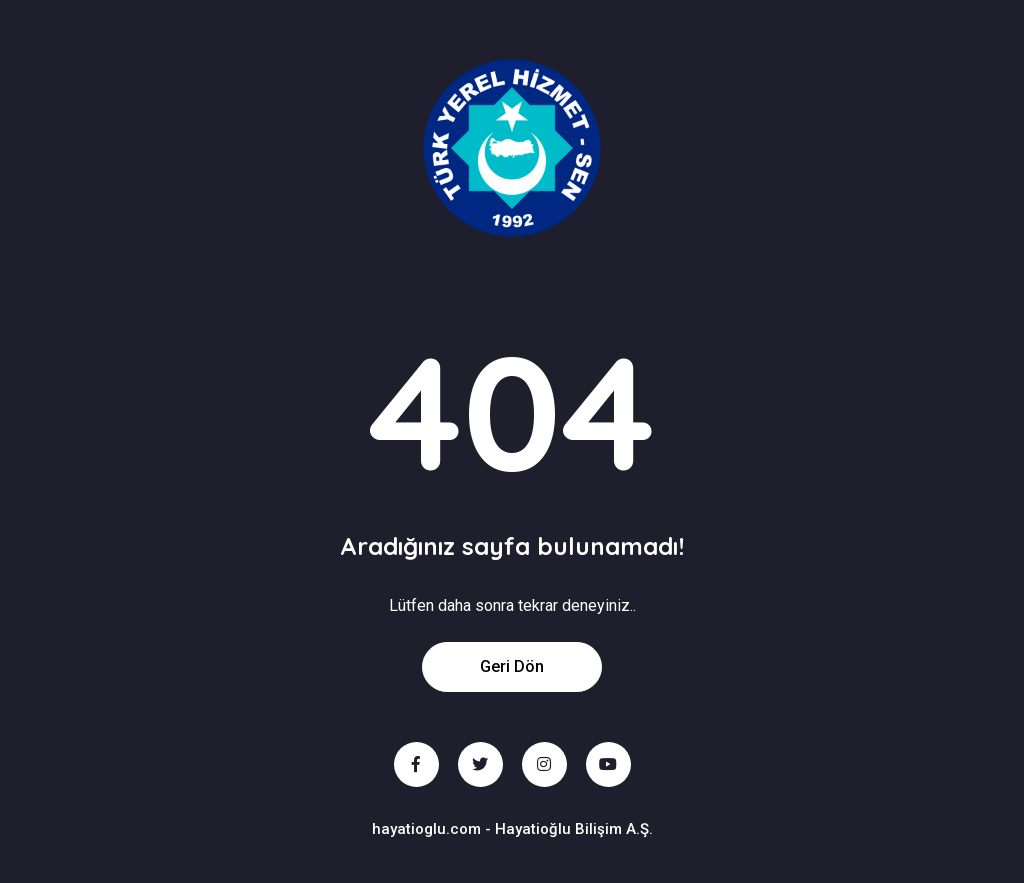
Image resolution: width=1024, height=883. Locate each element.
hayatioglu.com (426, 829)
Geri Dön (512, 666)
